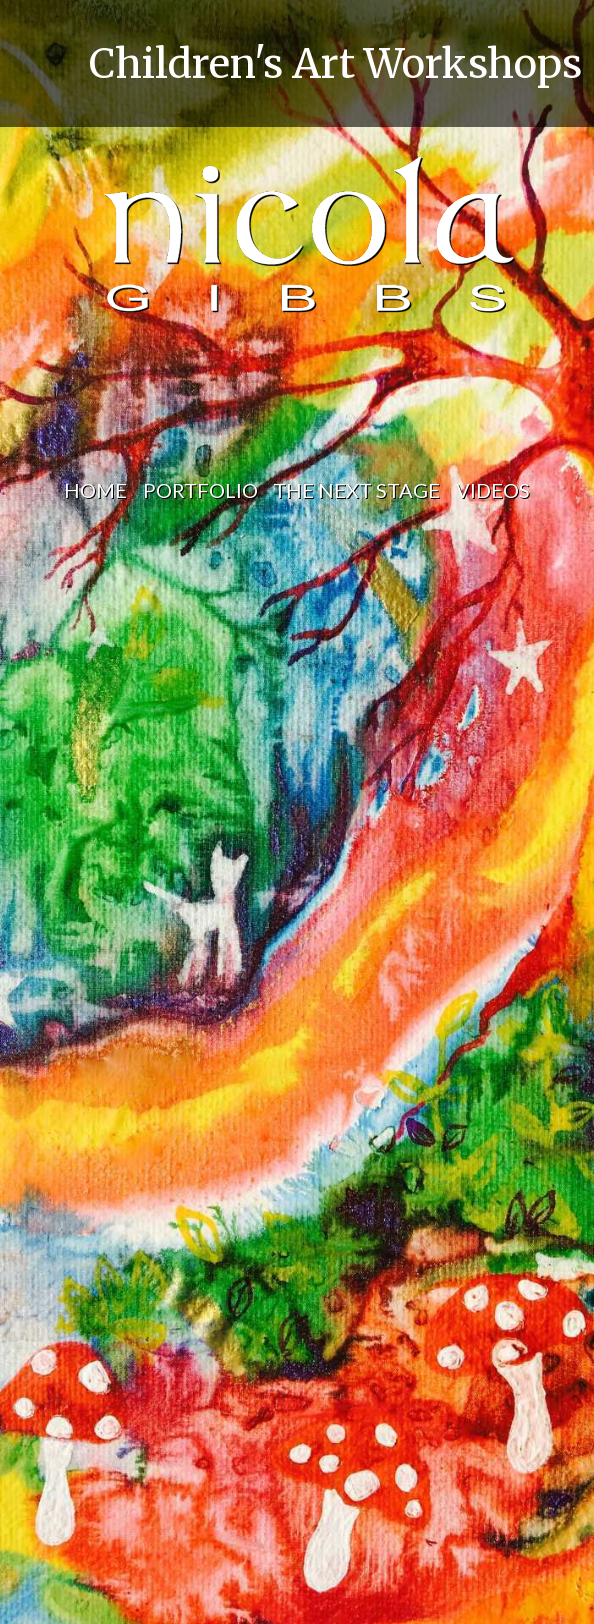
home (95, 490)
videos (493, 490)
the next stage (356, 490)
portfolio (200, 490)
